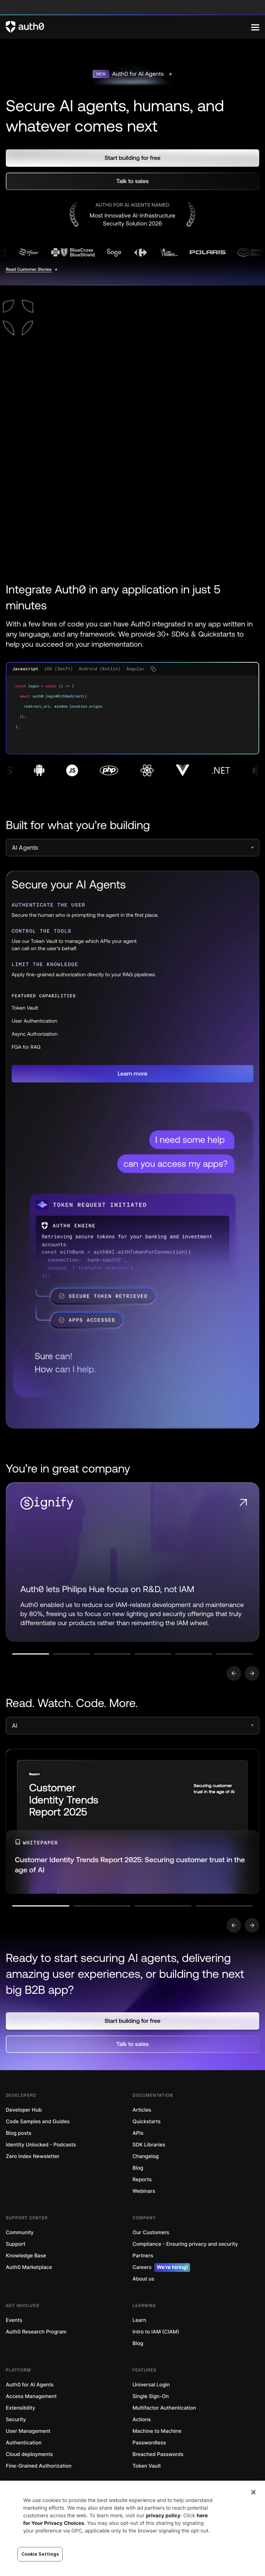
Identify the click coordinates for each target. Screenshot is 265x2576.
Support (15, 2244)
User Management (28, 2431)
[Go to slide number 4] (153, 1653)
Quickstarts (147, 2122)
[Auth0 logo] (128, 27)
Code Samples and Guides (38, 2122)
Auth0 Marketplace (29, 2267)
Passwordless (149, 2443)
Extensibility (20, 2408)
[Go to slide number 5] (193, 1653)
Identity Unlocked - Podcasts (41, 2145)
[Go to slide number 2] (71, 1653)
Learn (139, 2320)
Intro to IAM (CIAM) (156, 2332)
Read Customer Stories (28, 269)
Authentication (24, 2443)
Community (20, 2232)
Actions (142, 2419)
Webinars (144, 2191)
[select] (132, 847)
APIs (138, 2133)
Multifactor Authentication (164, 2408)
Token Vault (147, 2466)
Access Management (31, 2396)
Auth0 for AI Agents (30, 2385)
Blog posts (19, 2133)
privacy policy (163, 2516)
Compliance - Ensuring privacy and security (185, 2244)
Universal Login (151, 2385)
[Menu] (255, 26)
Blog (138, 2168)
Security (16, 2419)
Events (14, 2320)
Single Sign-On (151, 2396)
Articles (142, 2110)
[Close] (253, 2492)
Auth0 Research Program (36, 2332)
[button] (132, 158)
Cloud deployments (29, 2454)
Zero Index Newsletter (32, 2156)
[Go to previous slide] (234, 1673)
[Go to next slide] (252, 1673)
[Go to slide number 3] (112, 1653)
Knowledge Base (26, 2256)
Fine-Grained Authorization (38, 2466)
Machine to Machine (157, 2431)
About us (143, 2279)
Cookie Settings (40, 2554)
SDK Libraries (149, 2145)
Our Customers (151, 2232)
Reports (142, 2180)
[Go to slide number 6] (234, 1653)
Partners (143, 2256)
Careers (161, 2267)
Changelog (146, 2156)
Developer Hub (24, 2110)
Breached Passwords (158, 2454)
